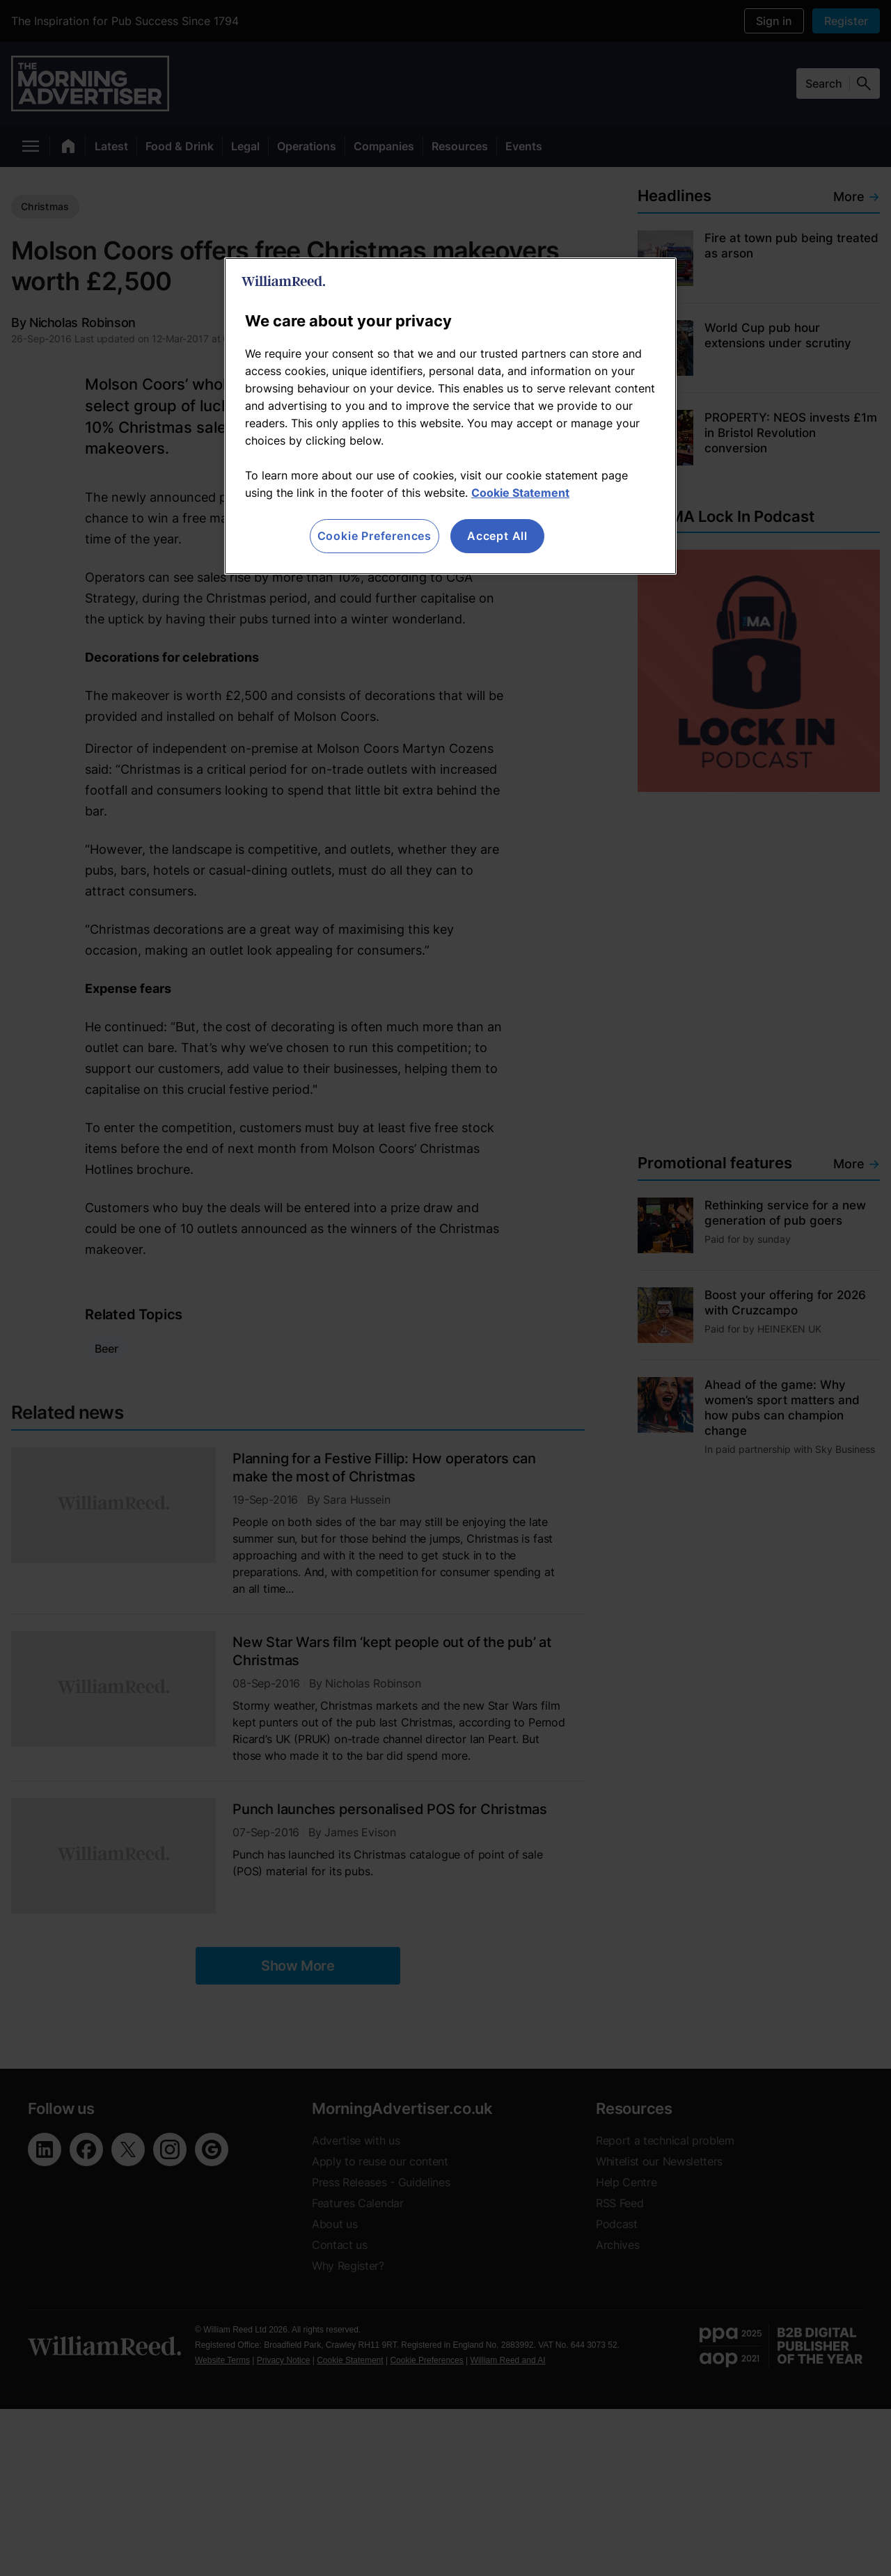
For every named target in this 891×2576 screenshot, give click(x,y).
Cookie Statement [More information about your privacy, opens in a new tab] (520, 493)
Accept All (497, 536)
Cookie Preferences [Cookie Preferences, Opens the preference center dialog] (374, 536)
